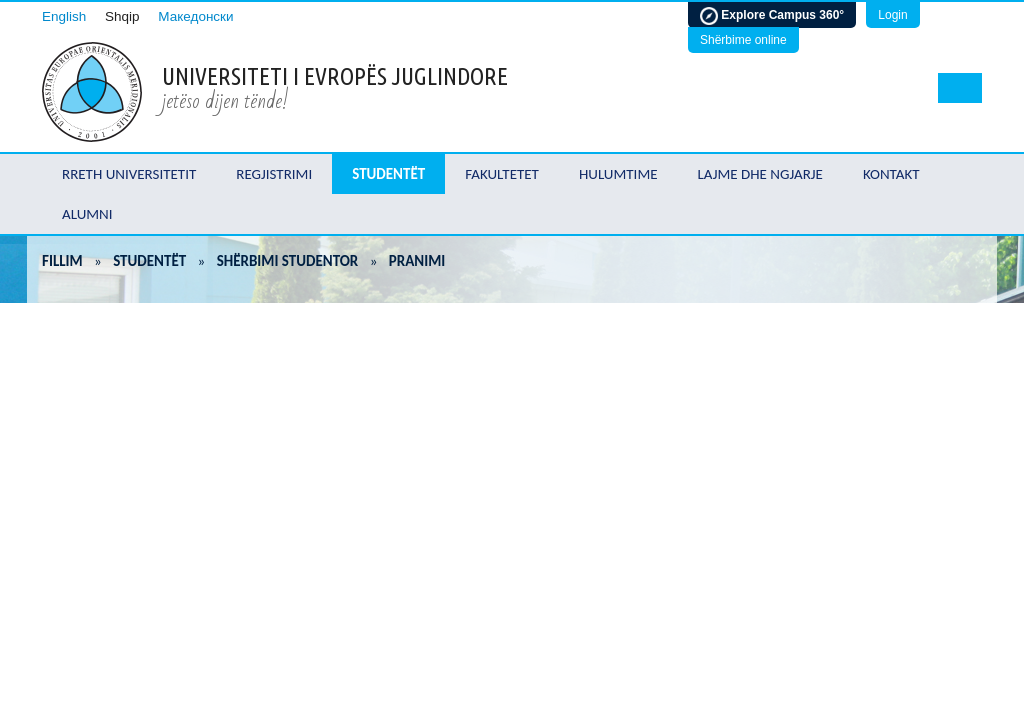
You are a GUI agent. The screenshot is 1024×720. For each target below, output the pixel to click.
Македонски (195, 16)
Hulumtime (618, 174)
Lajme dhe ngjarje (760, 174)
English (64, 16)
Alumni (87, 214)
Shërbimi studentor (288, 261)
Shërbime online (743, 40)
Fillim (62, 261)
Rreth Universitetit (129, 174)
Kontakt (891, 174)
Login (892, 15)
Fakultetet (502, 174)
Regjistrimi (274, 174)
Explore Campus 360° (772, 16)
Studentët (388, 174)
